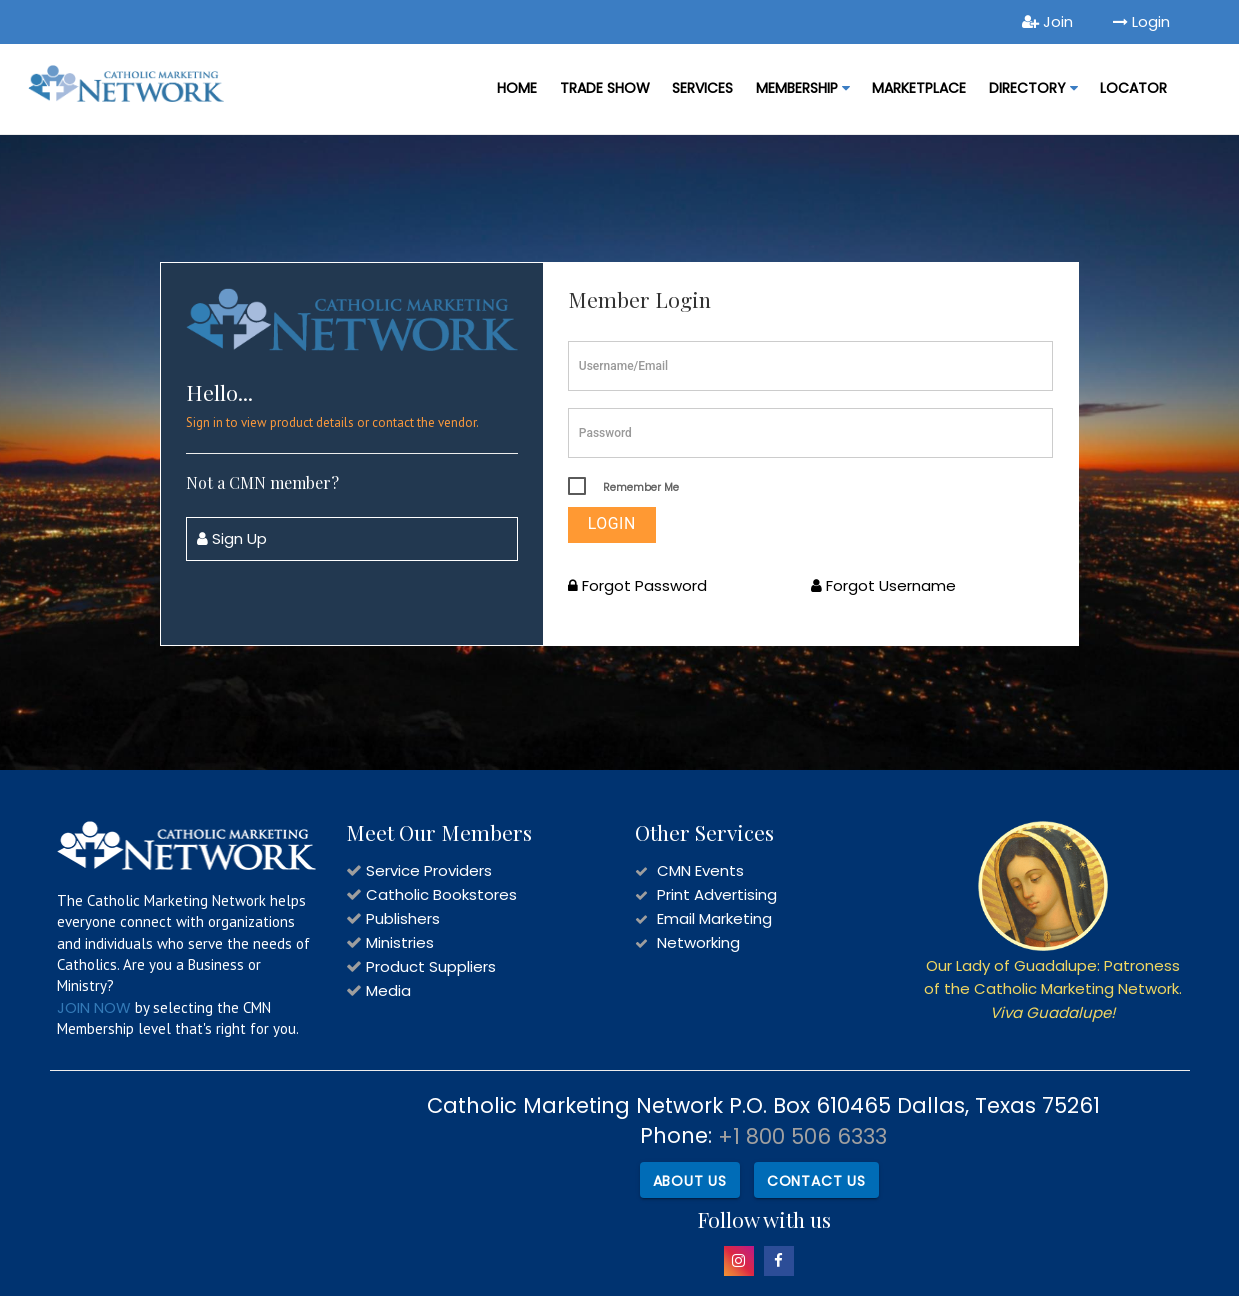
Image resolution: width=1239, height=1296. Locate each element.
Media (388, 990)
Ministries (400, 942)
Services (702, 88)
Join (1047, 21)
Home (517, 88)
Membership (803, 88)
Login (1141, 21)
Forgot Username (883, 585)
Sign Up (232, 538)
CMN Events (700, 870)
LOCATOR (1133, 88)
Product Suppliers (431, 966)
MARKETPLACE (919, 88)
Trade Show (605, 88)
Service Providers (429, 870)
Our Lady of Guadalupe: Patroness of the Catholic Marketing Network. (1053, 989)
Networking (698, 942)
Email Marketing (714, 918)
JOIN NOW (94, 1007)
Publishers (403, 918)
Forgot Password (637, 585)
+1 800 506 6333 (802, 1136)
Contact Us (816, 1181)
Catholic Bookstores (441, 894)
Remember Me (641, 487)
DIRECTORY (1033, 88)
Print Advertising (717, 894)
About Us (689, 1181)
